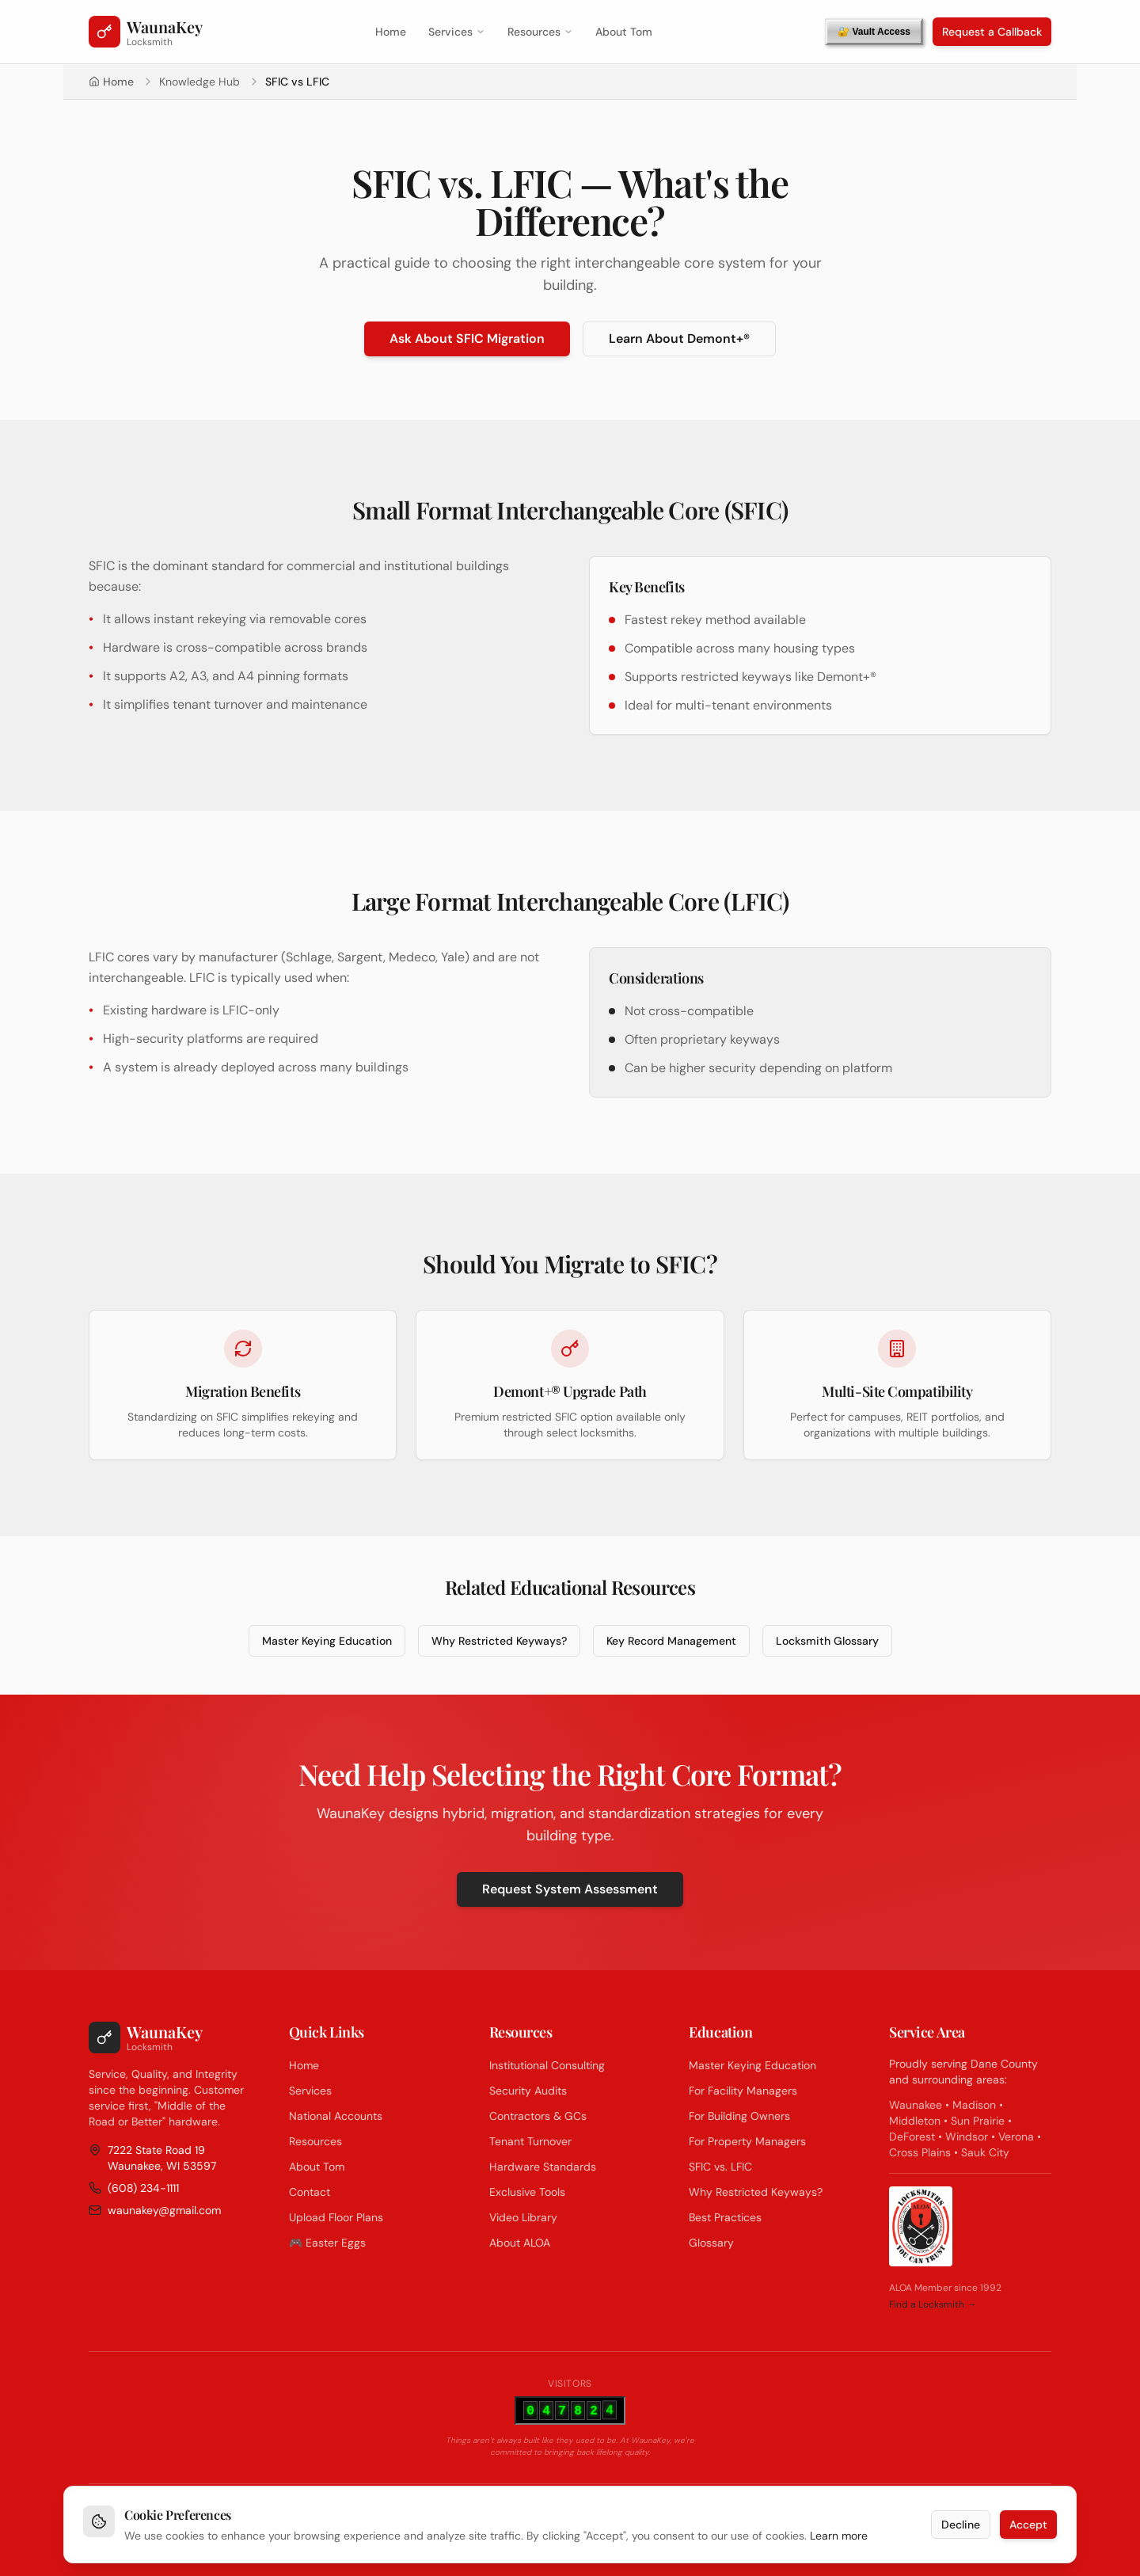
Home (390, 32)
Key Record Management (671, 1641)
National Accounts (335, 2116)
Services (456, 32)
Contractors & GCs (538, 2116)
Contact (309, 2192)
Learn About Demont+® (679, 338)
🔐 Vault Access (874, 31)
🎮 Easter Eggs (327, 2242)
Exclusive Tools (527, 2192)
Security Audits (528, 2090)
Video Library (523, 2217)
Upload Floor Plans (336, 2217)
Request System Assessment (570, 1889)
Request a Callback (992, 32)
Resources (540, 32)
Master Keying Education (327, 1641)
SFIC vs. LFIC (720, 2166)
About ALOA (519, 2242)
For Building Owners (739, 2116)
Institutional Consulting (547, 2065)
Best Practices (725, 2217)
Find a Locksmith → (932, 2304)
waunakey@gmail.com (155, 2210)
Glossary (711, 2242)
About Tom (623, 32)
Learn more (839, 2542)
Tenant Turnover (530, 2141)
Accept (1028, 2531)
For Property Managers (747, 2141)
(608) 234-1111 (134, 2188)
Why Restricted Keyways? (499, 1641)
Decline (960, 2531)
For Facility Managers (743, 2090)
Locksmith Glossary (827, 1641)
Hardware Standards (542, 2166)
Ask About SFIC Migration (467, 338)
